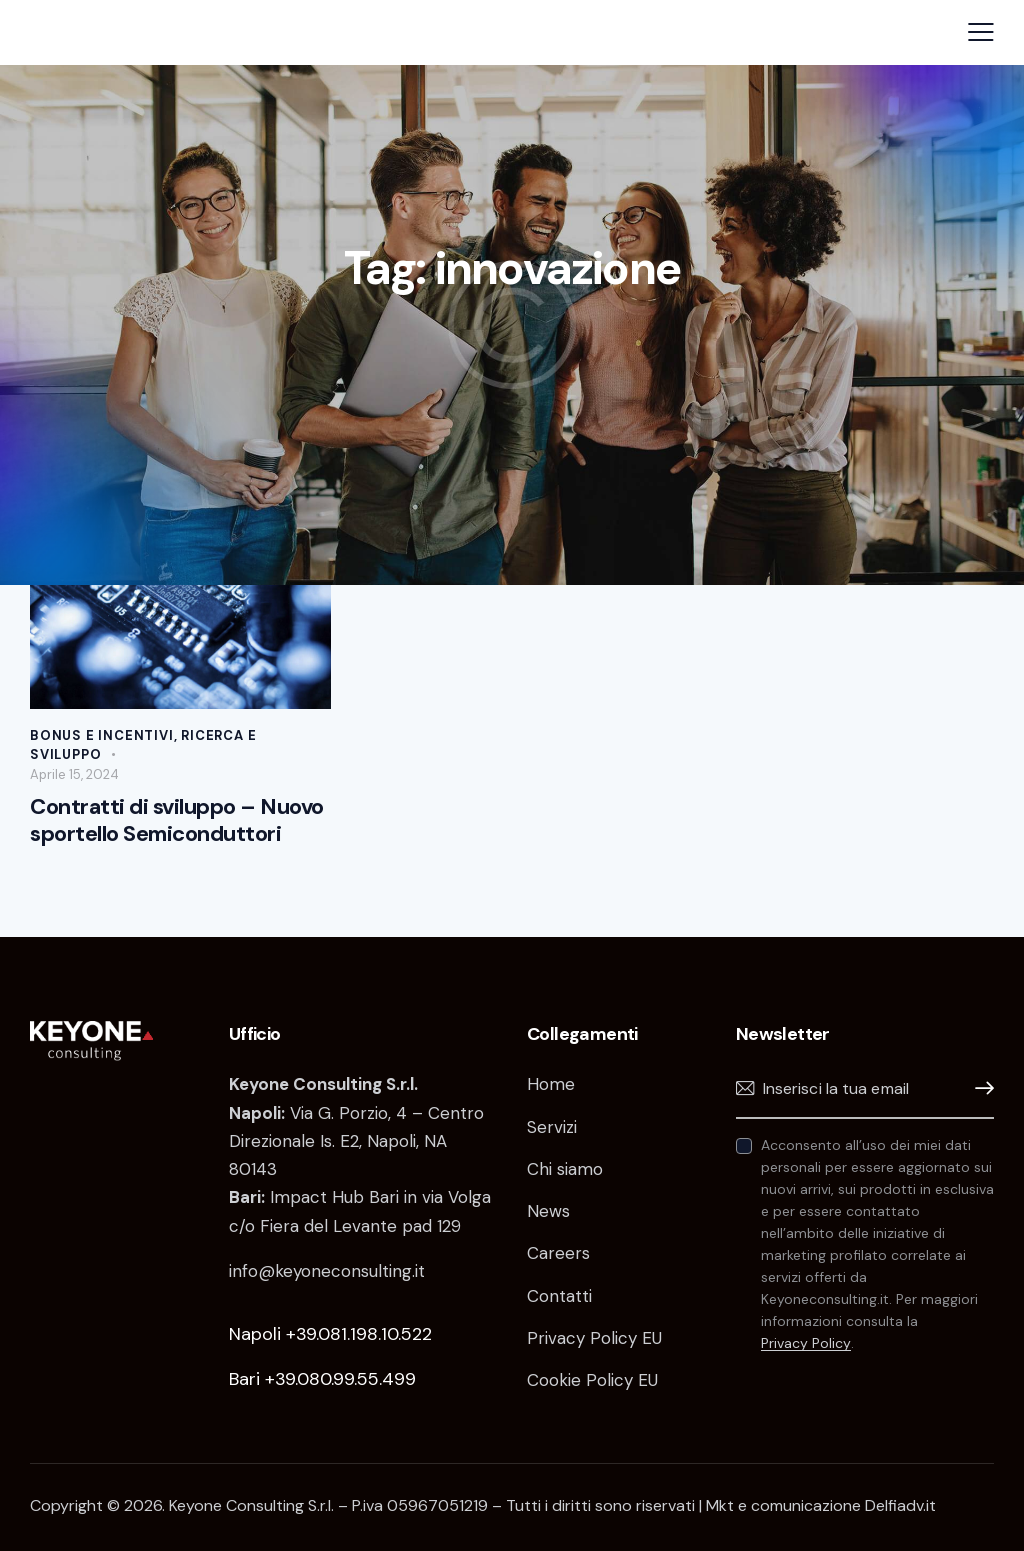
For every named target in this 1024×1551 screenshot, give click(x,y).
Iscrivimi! (979, 1088)
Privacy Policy (806, 1343)
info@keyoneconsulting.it (327, 1271)
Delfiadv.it (900, 1505)
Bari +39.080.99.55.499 (322, 1379)
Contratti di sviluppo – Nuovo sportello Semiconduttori (177, 820)
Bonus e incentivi (102, 735)
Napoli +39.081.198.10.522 (330, 1334)
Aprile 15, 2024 (74, 774)
